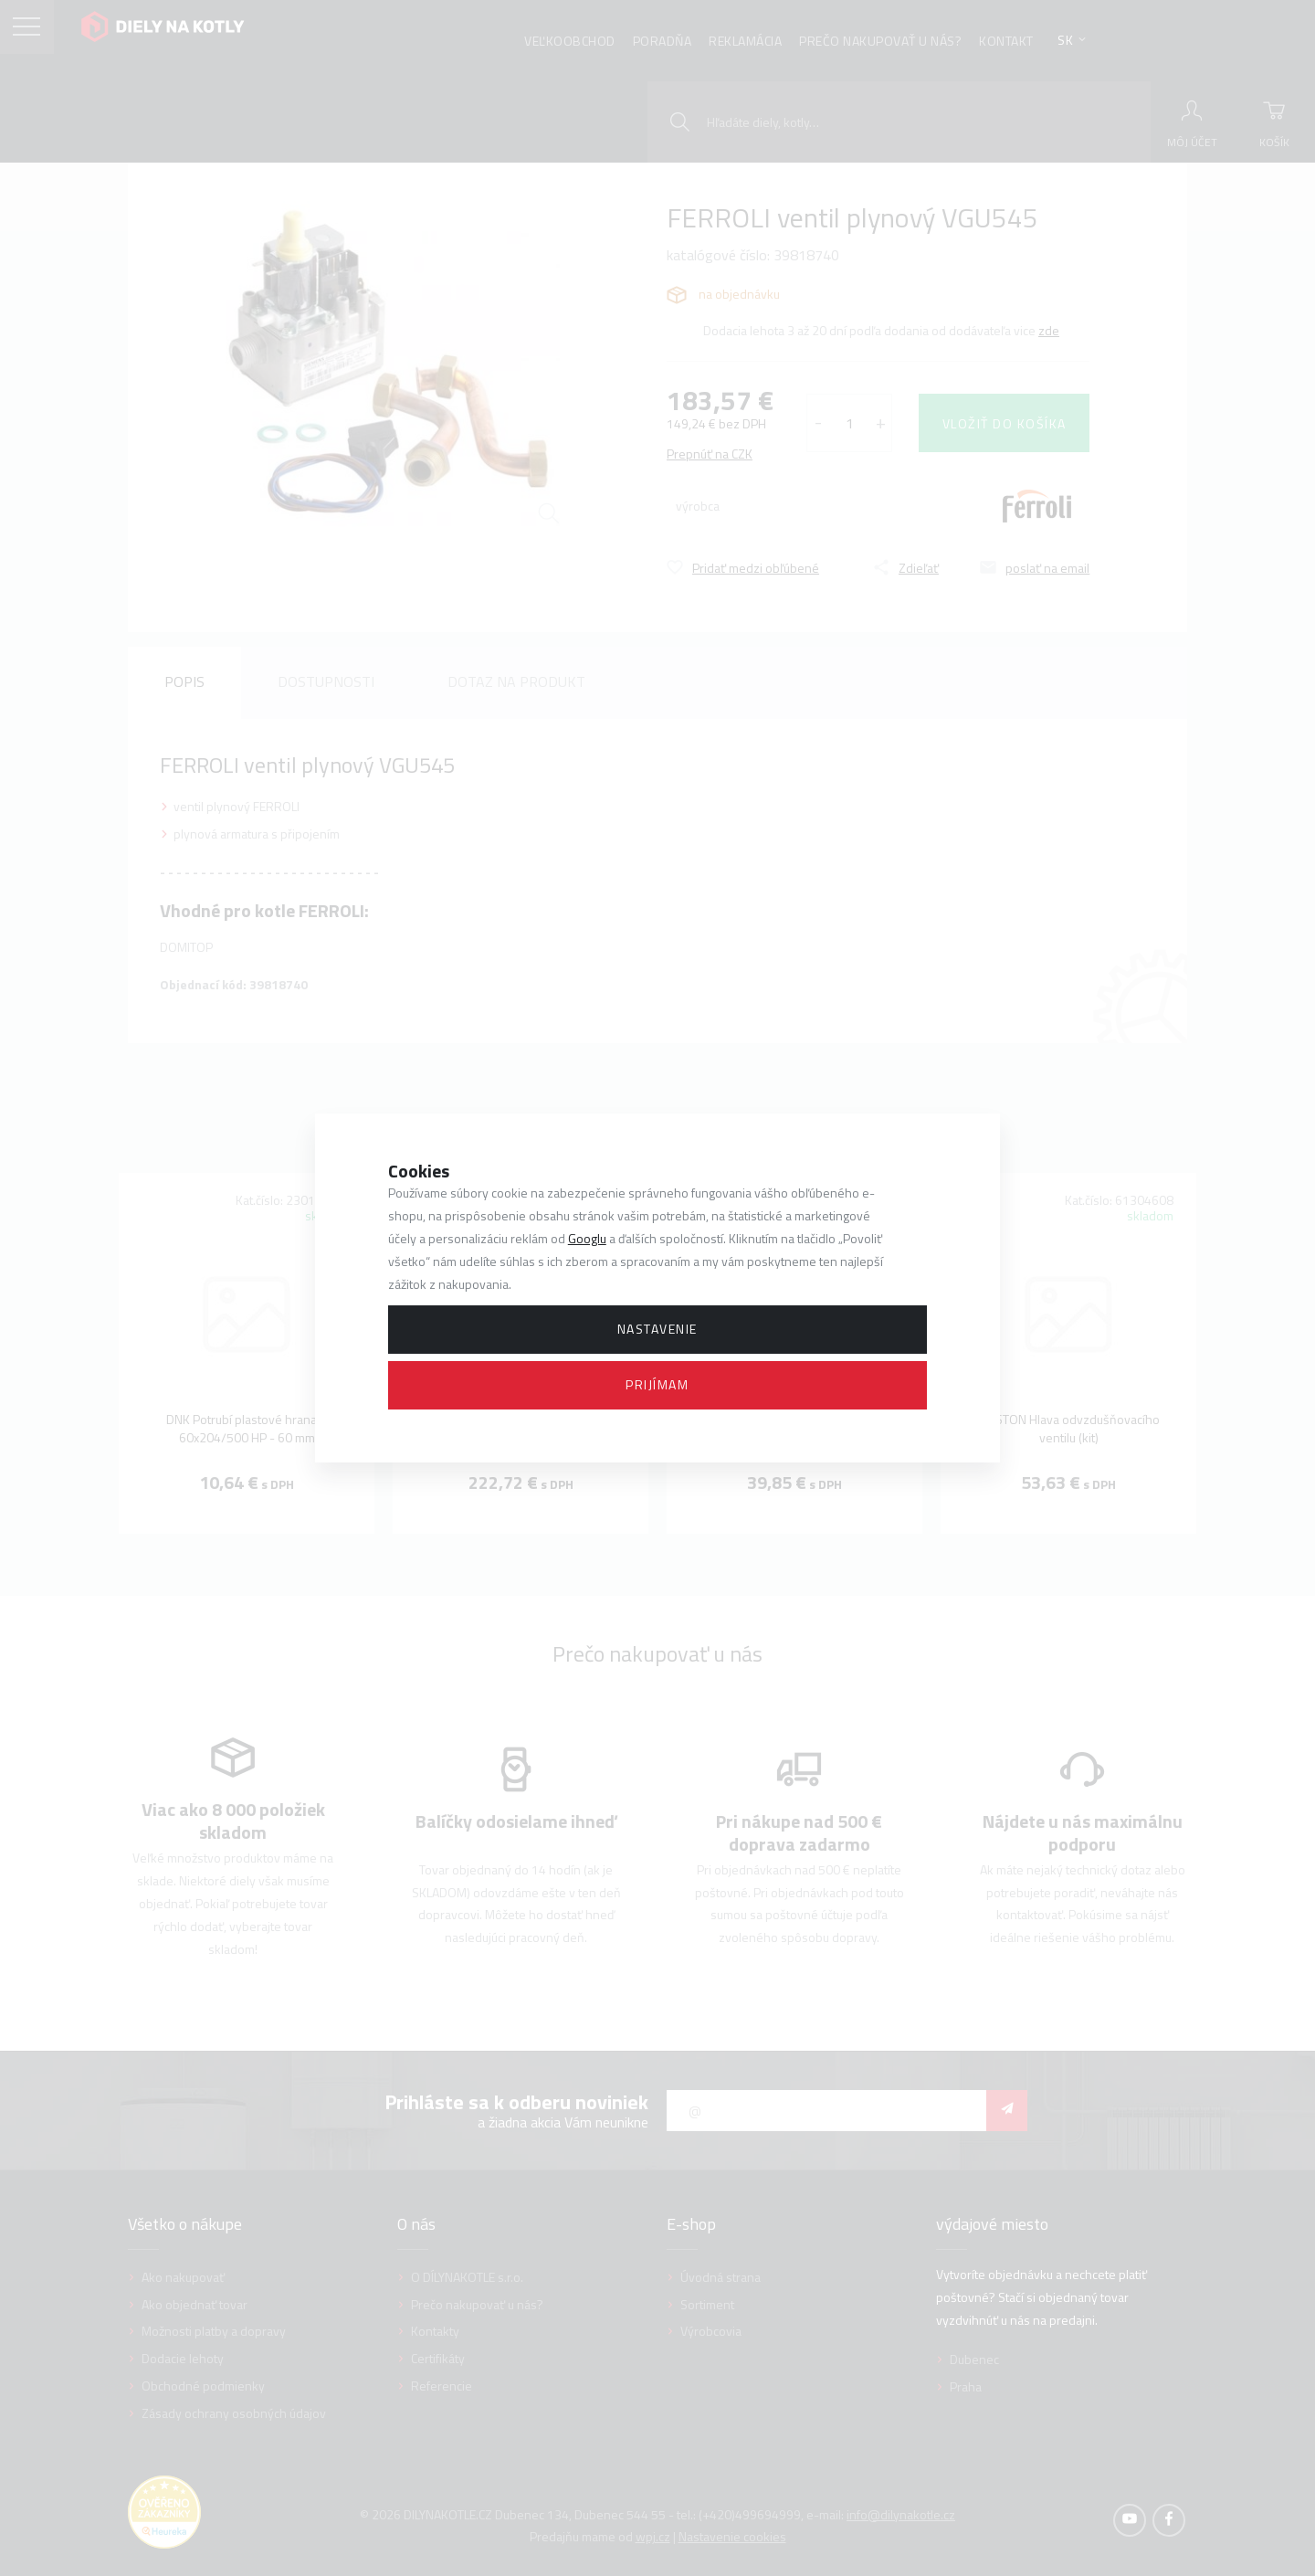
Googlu (587, 1238)
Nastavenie (657, 1328)
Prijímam (657, 1384)
